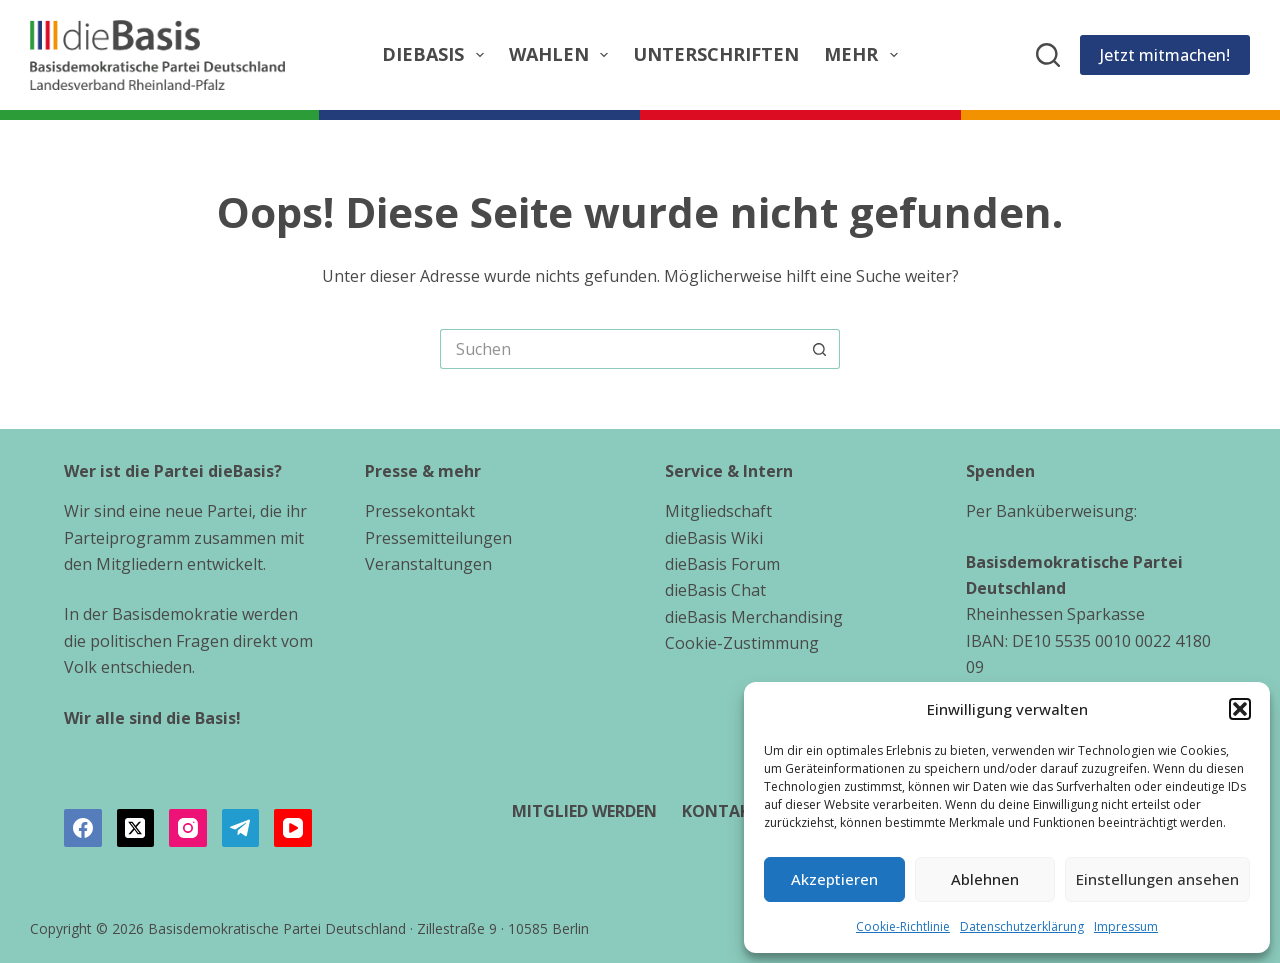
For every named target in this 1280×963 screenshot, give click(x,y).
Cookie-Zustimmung (742, 643)
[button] (1240, 709)
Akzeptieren (834, 879)
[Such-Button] (820, 349)
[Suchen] (1048, 55)
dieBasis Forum (722, 564)
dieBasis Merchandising (754, 617)
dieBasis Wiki (714, 538)
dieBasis (437, 54)
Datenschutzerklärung (1022, 926)
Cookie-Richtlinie (903, 926)
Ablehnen (985, 879)
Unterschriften (716, 54)
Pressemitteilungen (438, 538)
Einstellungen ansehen (1157, 879)
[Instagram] (188, 828)
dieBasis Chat (715, 590)
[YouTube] (293, 828)
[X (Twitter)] (136, 828)
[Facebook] (83, 828)
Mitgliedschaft (718, 511)
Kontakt (721, 811)
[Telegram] (241, 828)
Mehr (865, 54)
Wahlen (563, 54)
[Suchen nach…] (620, 349)
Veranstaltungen (428, 564)
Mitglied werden (584, 811)
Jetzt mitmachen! (1165, 55)
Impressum (1126, 926)
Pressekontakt (420, 511)
